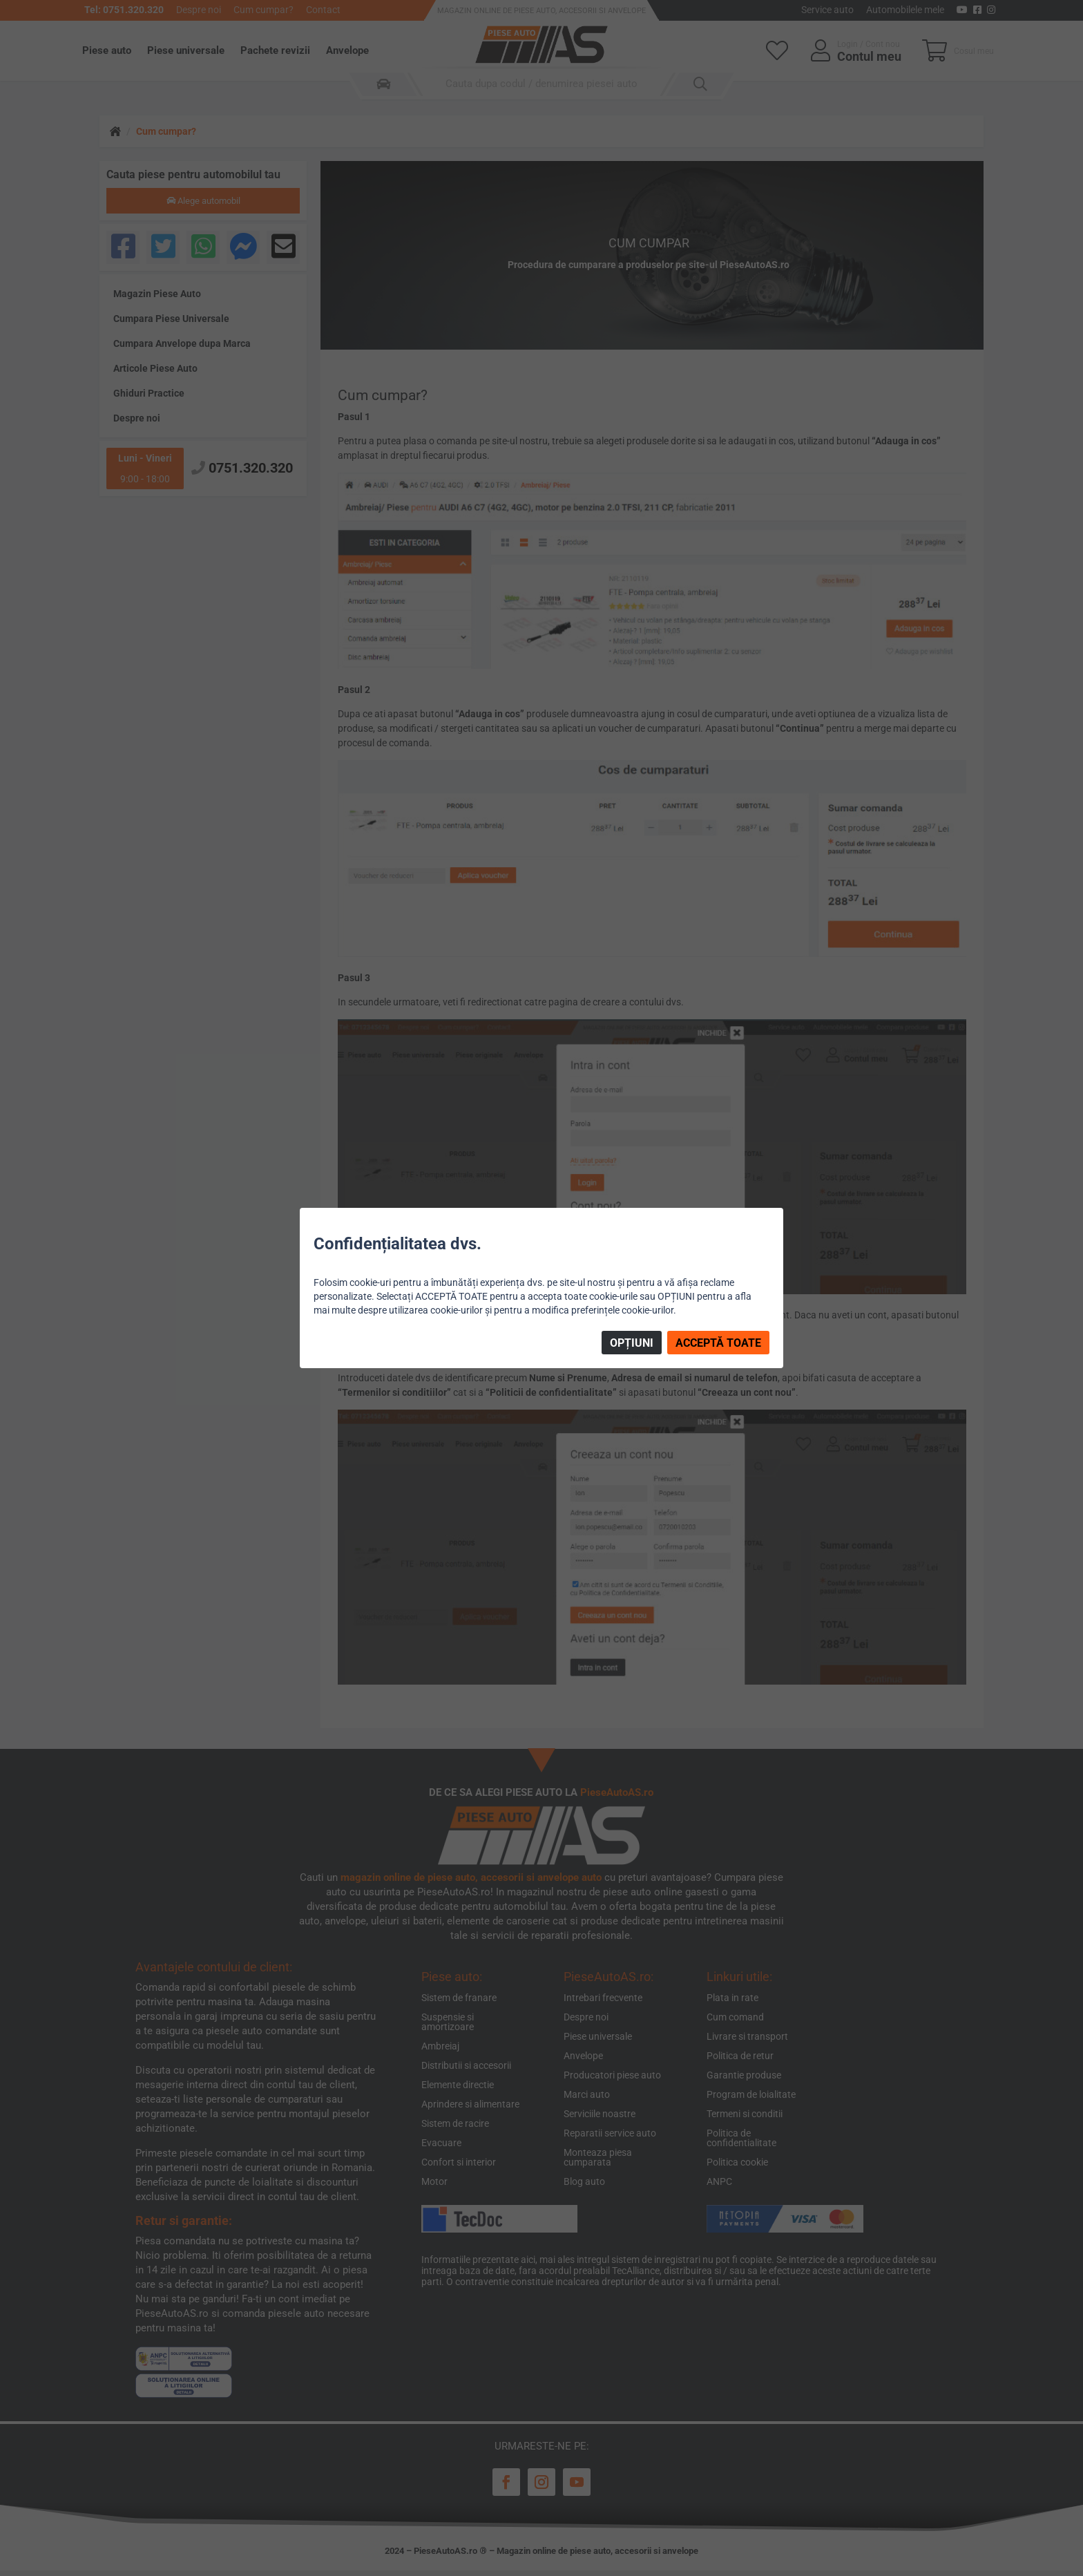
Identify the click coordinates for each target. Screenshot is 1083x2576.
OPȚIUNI (631, 1342)
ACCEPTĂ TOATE (718, 1342)
